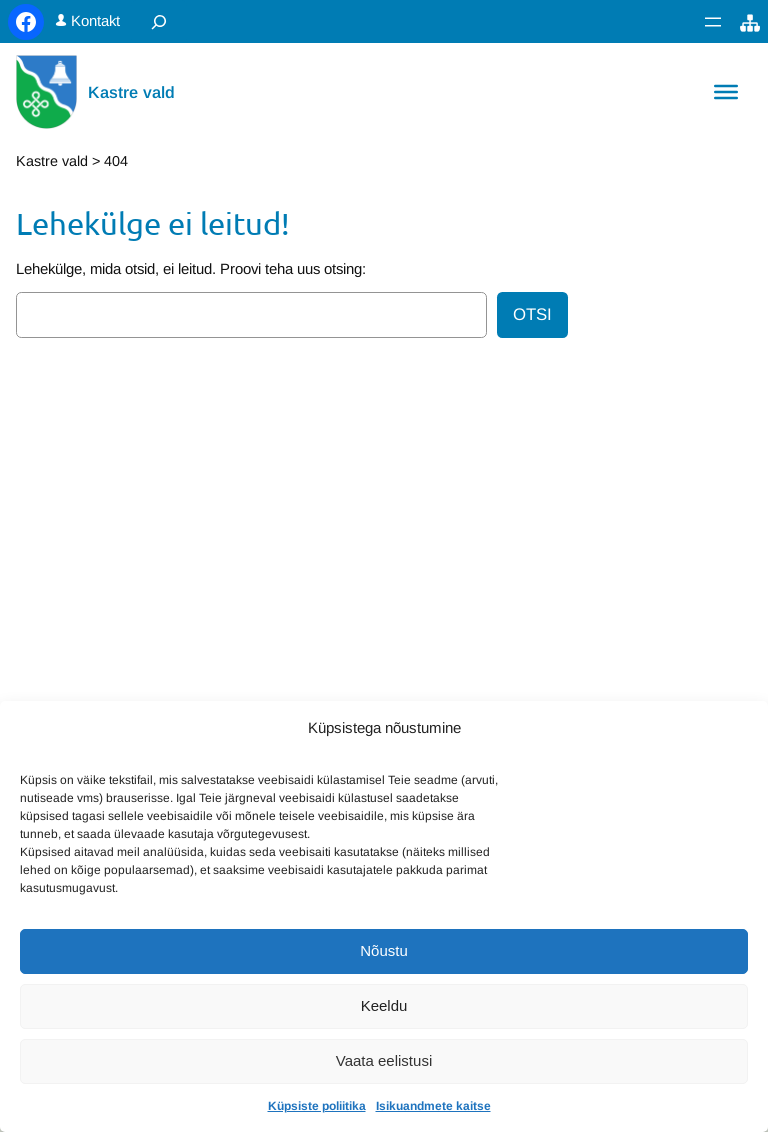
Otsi (532, 314)
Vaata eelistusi (384, 1060)
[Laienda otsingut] (159, 21)
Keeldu (384, 1005)
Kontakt (95, 21)
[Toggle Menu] (726, 92)
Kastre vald (131, 92)
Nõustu (384, 950)
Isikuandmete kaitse (433, 1106)
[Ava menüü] (713, 22)
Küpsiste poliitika (317, 1106)
